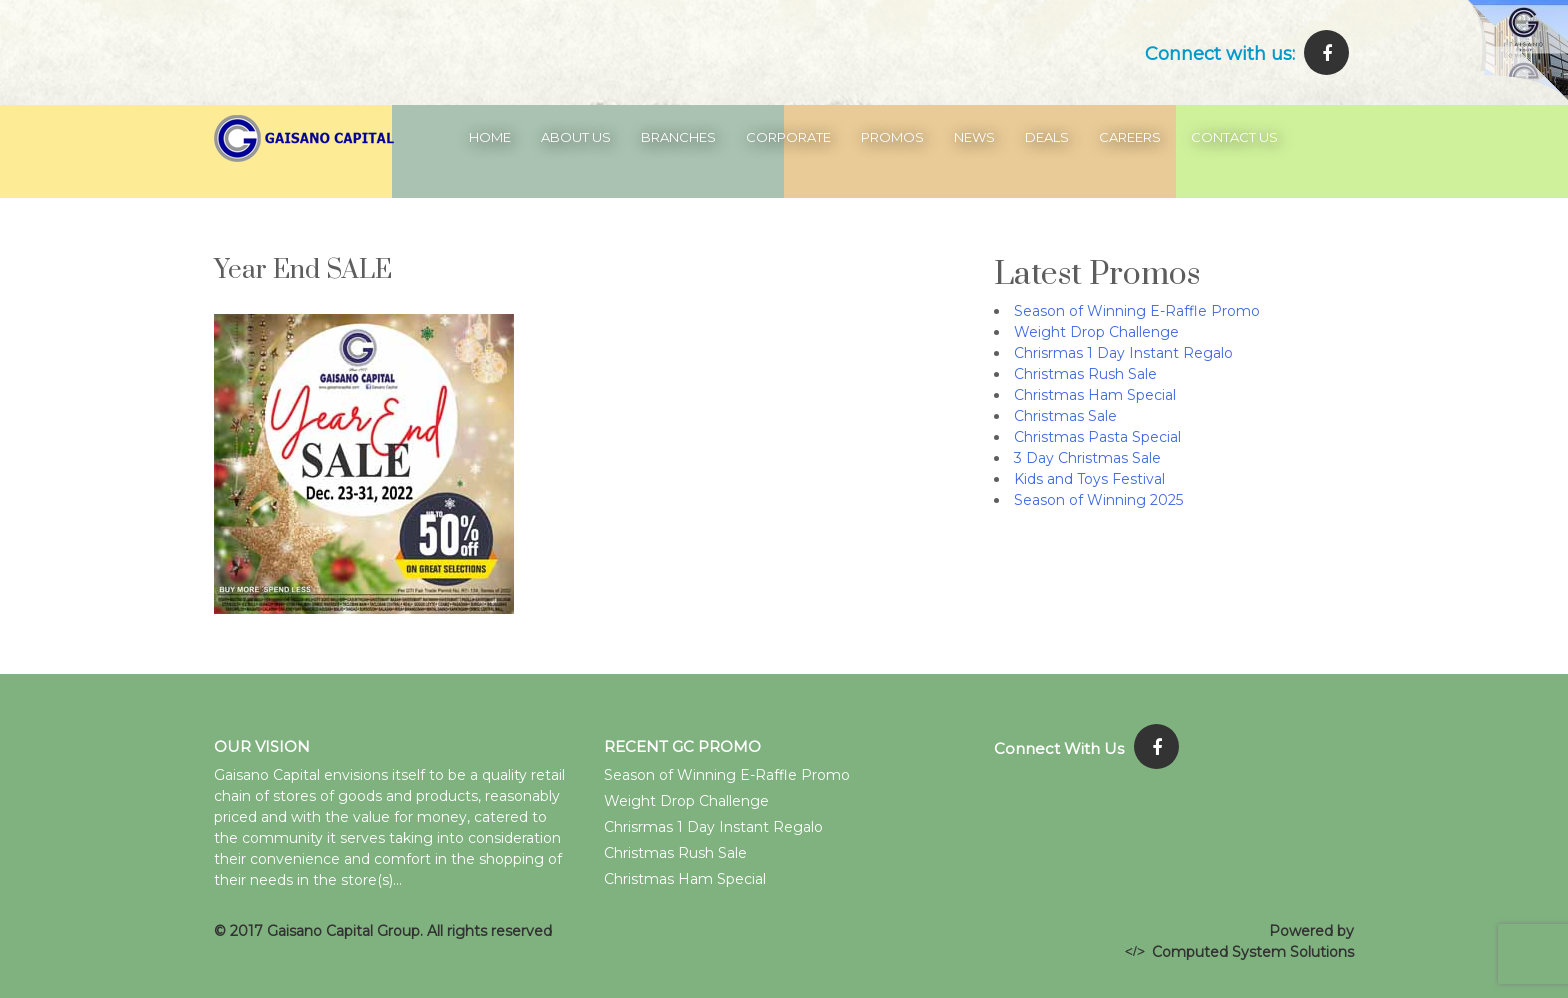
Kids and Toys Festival (1089, 479)
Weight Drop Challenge (1096, 332)
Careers (1130, 137)
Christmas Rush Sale (1085, 374)
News (974, 137)
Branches (678, 137)
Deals (1047, 137)
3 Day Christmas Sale (1087, 458)
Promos (892, 137)
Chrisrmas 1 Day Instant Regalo (1123, 353)
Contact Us (1234, 137)
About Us (576, 137)
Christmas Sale (1065, 416)
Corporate (788, 137)
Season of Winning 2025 (1098, 500)
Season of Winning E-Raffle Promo (1137, 311)
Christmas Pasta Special (1097, 437)
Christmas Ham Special (1095, 395)
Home (490, 137)
